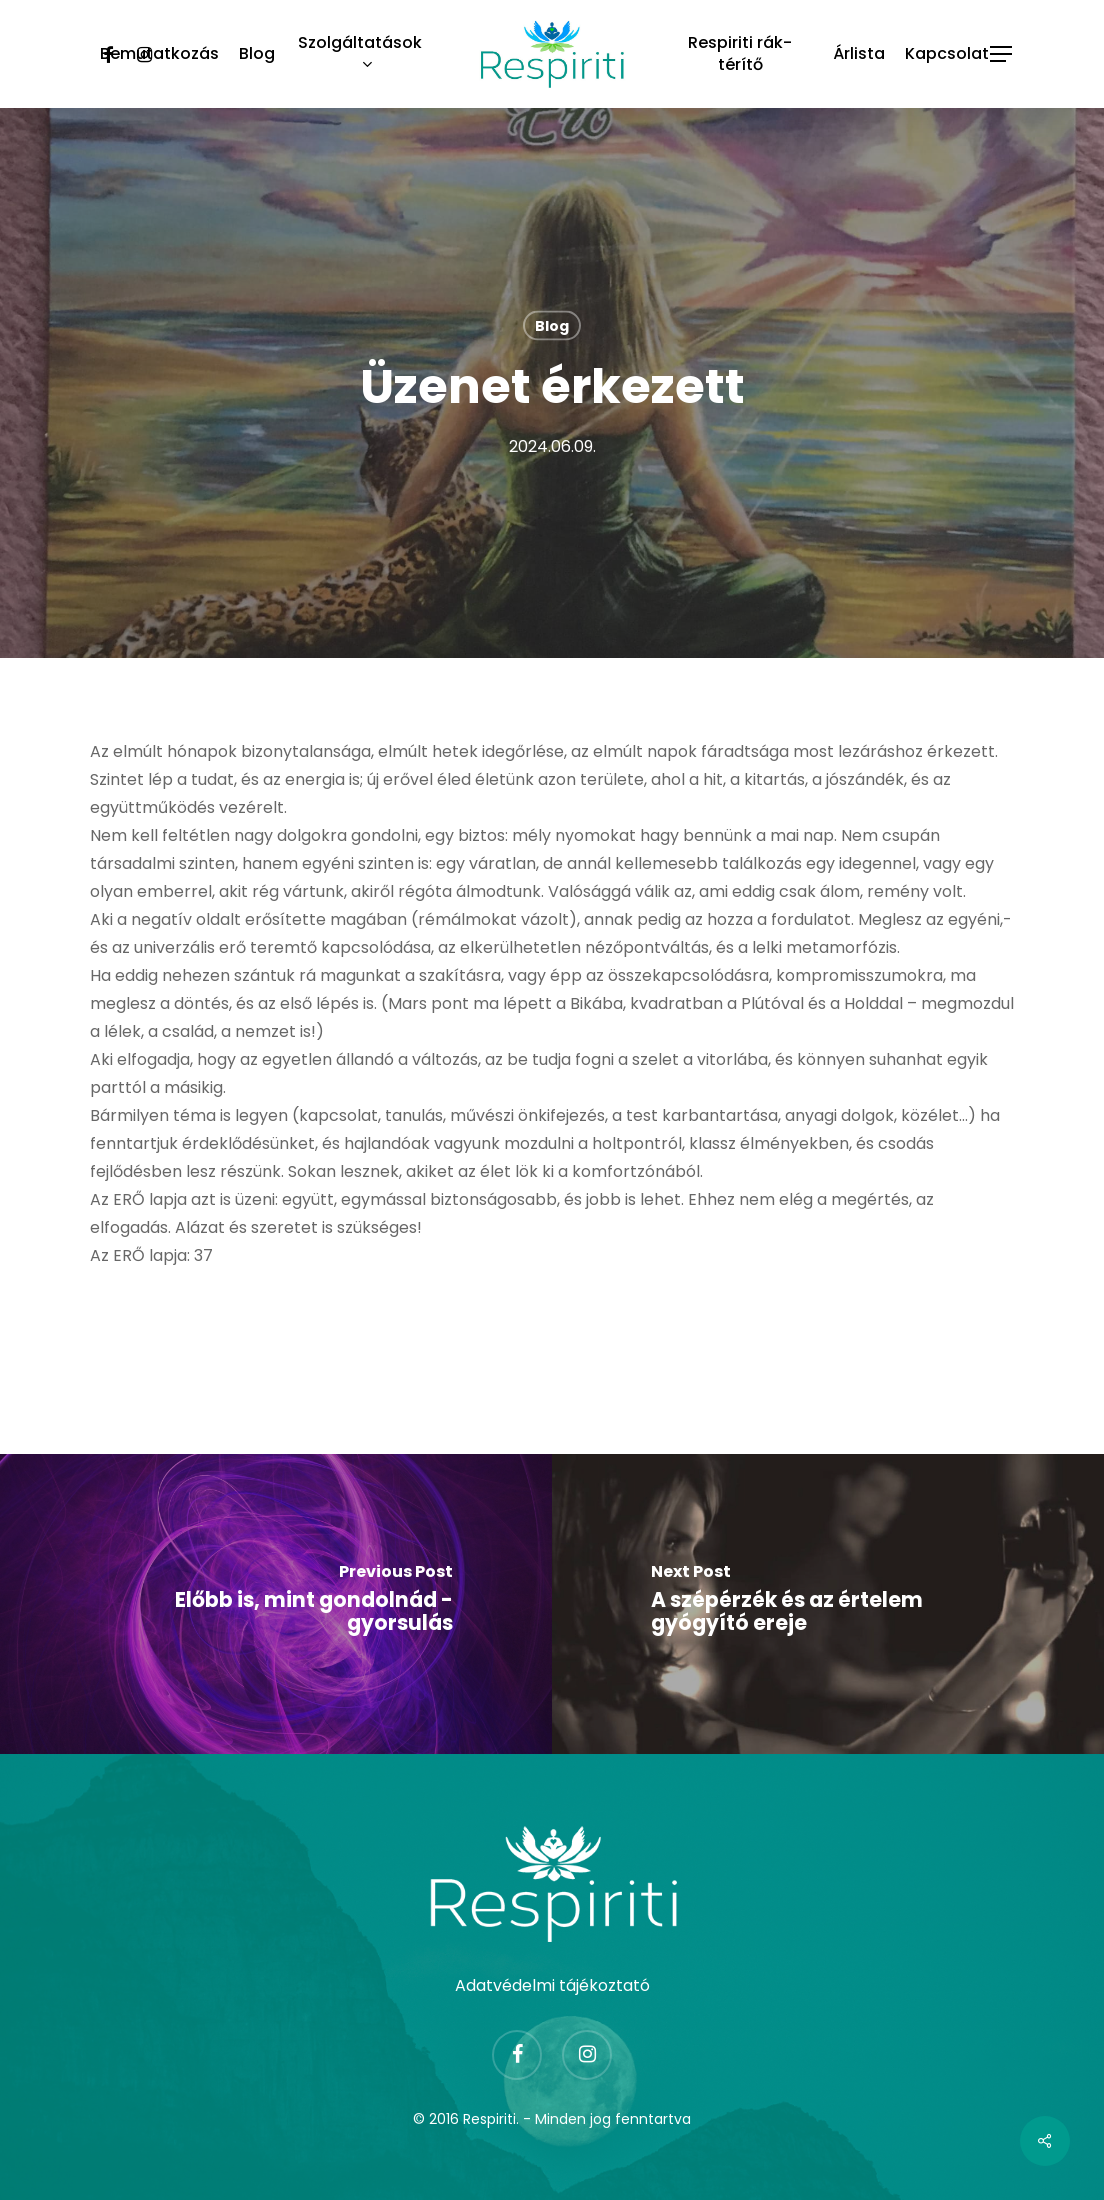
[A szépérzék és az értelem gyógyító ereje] (828, 1604)
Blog (552, 326)
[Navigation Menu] (1002, 54)
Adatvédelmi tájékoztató (552, 1985)
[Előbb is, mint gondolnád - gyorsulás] (276, 1604)
